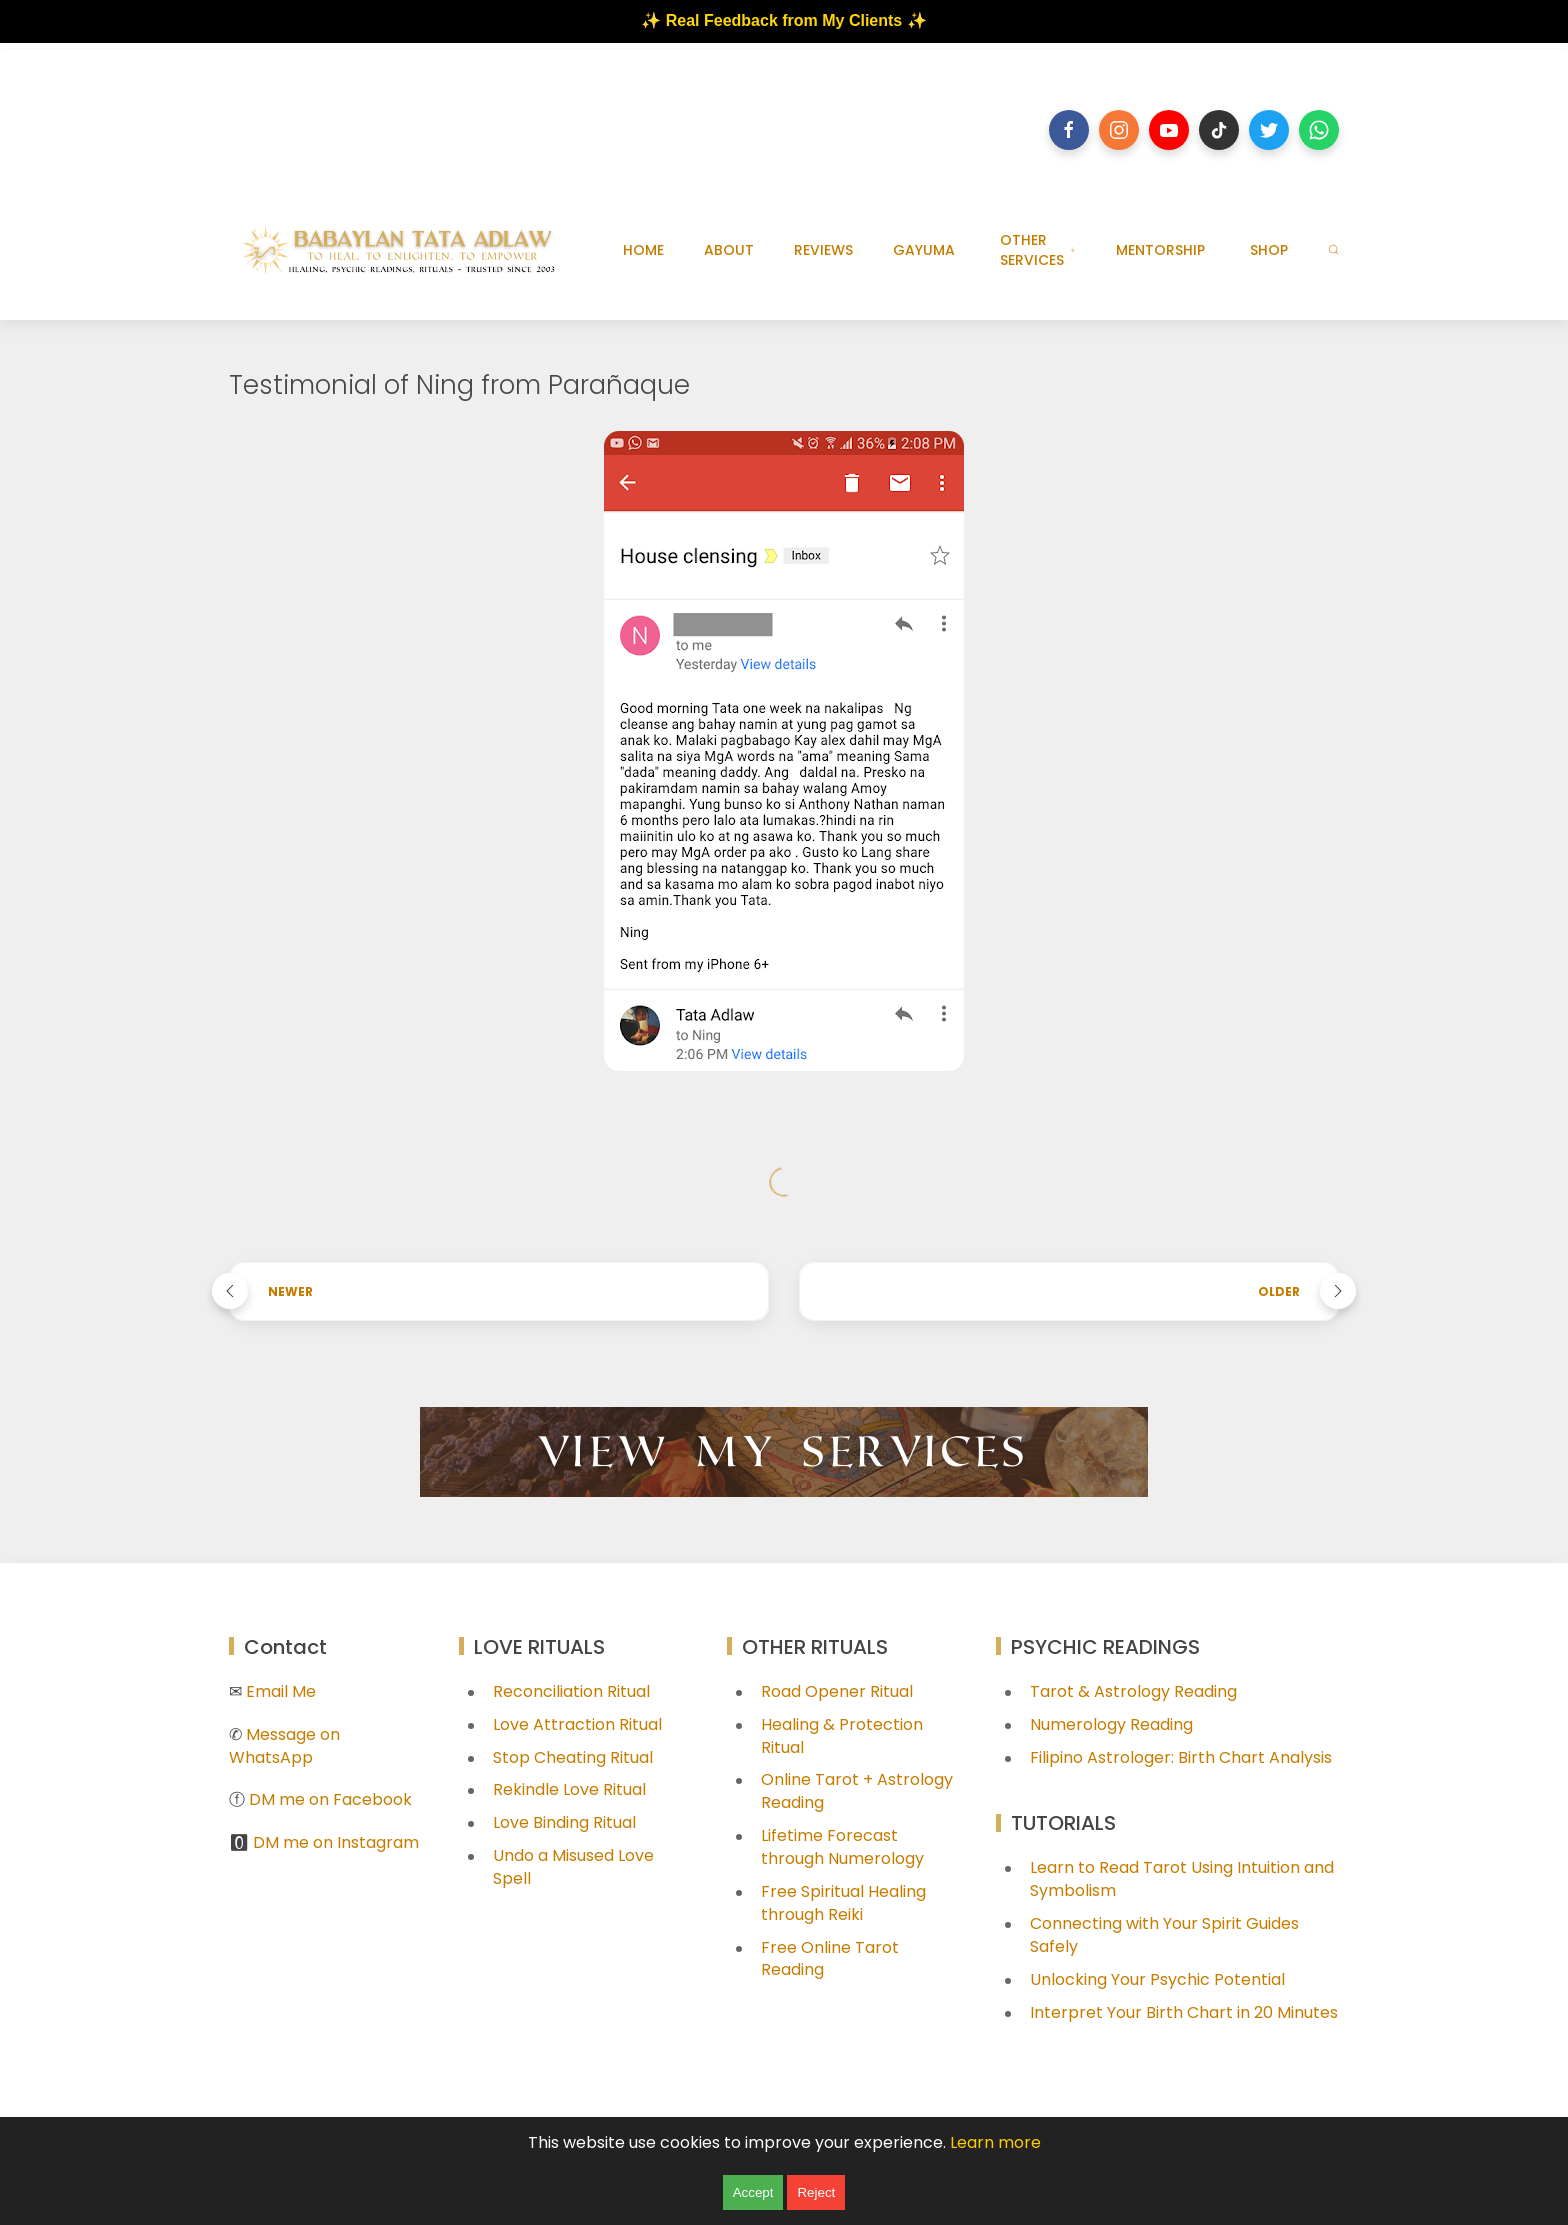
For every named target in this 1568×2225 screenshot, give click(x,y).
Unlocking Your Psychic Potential (1157, 1979)
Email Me (281, 1691)
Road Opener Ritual (837, 1691)
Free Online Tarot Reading (830, 1959)
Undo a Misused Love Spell (573, 1867)
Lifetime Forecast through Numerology (842, 1847)
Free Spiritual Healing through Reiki (843, 1903)
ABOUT (729, 250)
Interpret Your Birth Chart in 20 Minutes (1184, 2012)
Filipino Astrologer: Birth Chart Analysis (1181, 1757)
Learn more (995, 2142)
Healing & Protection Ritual (842, 1736)
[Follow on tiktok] (1219, 130)
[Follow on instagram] (1119, 130)
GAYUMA (924, 250)
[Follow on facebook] (1069, 130)
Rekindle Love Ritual (569, 1789)
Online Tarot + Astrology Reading (857, 1791)
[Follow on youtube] (1169, 130)
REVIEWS (823, 250)
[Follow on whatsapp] (1319, 130)
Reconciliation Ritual (571, 1691)
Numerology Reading (1111, 1724)
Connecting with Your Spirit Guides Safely (1164, 1935)
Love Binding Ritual (564, 1822)
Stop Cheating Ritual (573, 1757)
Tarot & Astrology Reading (1133, 1691)
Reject (816, 2192)
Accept (753, 2192)
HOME (643, 250)
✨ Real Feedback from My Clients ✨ (783, 20)
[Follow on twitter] (1269, 130)
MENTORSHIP (1160, 250)
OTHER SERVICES (1038, 250)
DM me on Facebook (330, 1799)
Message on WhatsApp (284, 1746)
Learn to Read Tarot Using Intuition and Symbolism (1182, 1879)
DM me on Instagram (336, 1842)
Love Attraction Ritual (577, 1724)
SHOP (1269, 250)
